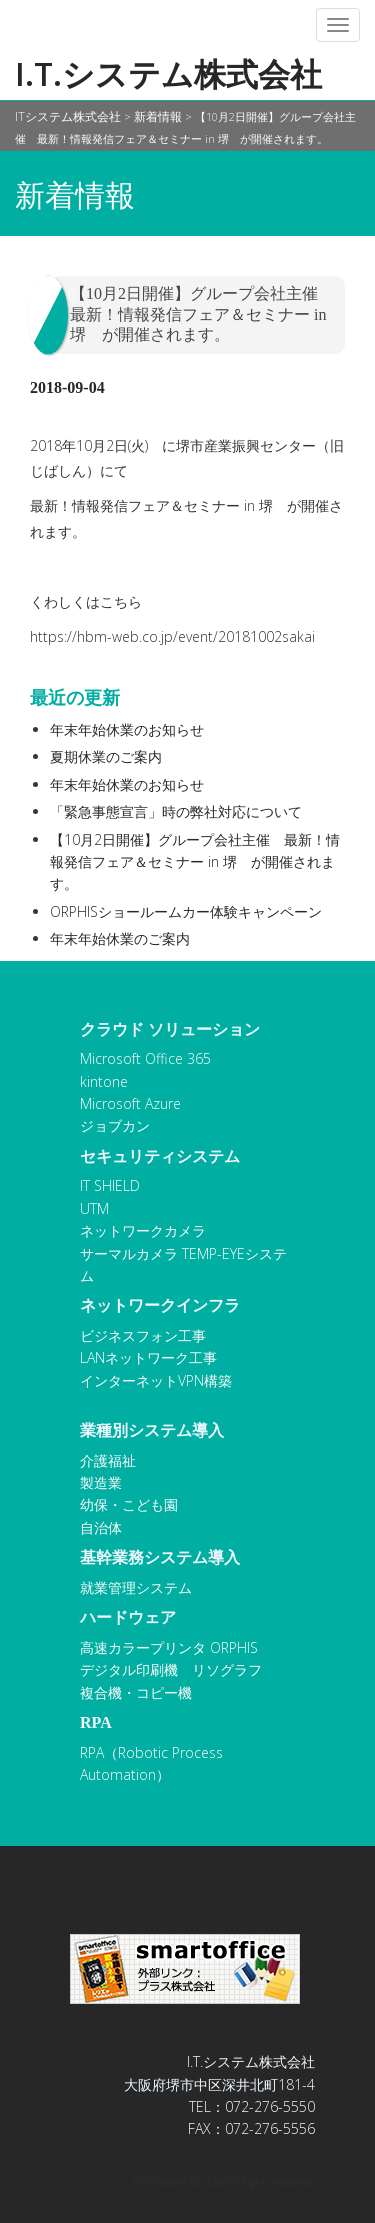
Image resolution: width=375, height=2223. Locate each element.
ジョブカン (115, 1125)
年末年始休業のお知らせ (127, 729)
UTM (94, 1208)
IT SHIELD (110, 1185)
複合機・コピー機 (136, 1692)
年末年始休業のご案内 (120, 938)
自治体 (101, 1527)
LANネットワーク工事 (148, 1357)
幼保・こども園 (129, 1504)
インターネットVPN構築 (156, 1380)
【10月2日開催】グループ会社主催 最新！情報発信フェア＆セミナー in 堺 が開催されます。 (195, 862)
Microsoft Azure (130, 1103)
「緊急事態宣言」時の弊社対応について (176, 811)
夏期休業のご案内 (106, 756)
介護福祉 (108, 1460)
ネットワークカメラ (143, 1230)
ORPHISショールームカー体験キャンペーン (186, 911)
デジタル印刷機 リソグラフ (171, 1669)
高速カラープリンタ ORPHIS (169, 1647)
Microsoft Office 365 (145, 1058)
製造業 (101, 1482)
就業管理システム (136, 1587)
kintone (104, 1081)
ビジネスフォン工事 (143, 1335)
